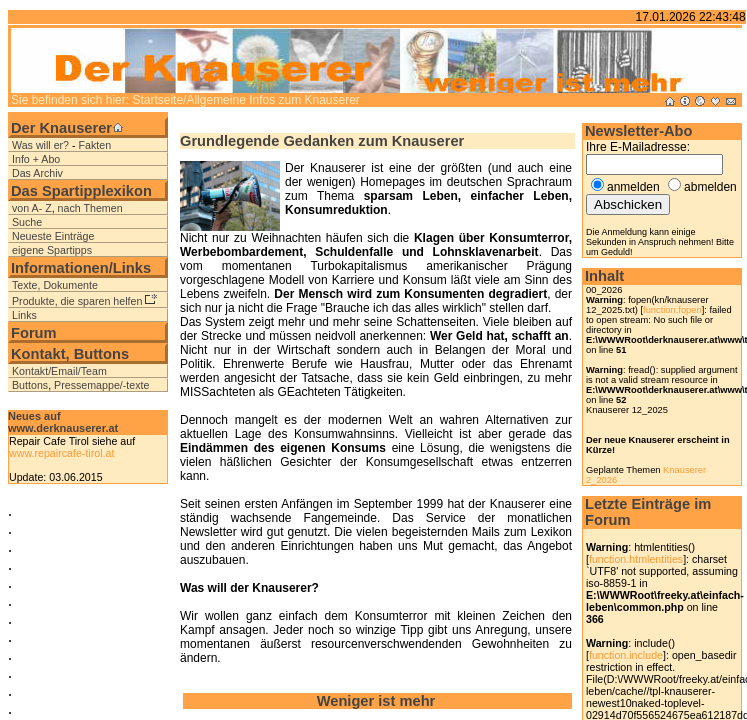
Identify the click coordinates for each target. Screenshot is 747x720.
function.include (626, 655)
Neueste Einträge (53, 236)
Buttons (30, 385)
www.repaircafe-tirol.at (61, 453)
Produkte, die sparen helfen (77, 301)
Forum (34, 333)
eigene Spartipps (52, 250)
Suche (27, 222)
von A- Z (32, 208)
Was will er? (40, 145)
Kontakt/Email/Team (59, 371)
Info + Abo (36, 159)
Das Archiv (37, 173)
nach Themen (90, 208)
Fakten (95, 145)
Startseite (157, 100)
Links (24, 315)
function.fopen (672, 310)
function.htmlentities (636, 559)
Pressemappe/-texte (101, 385)
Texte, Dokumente (55, 285)
